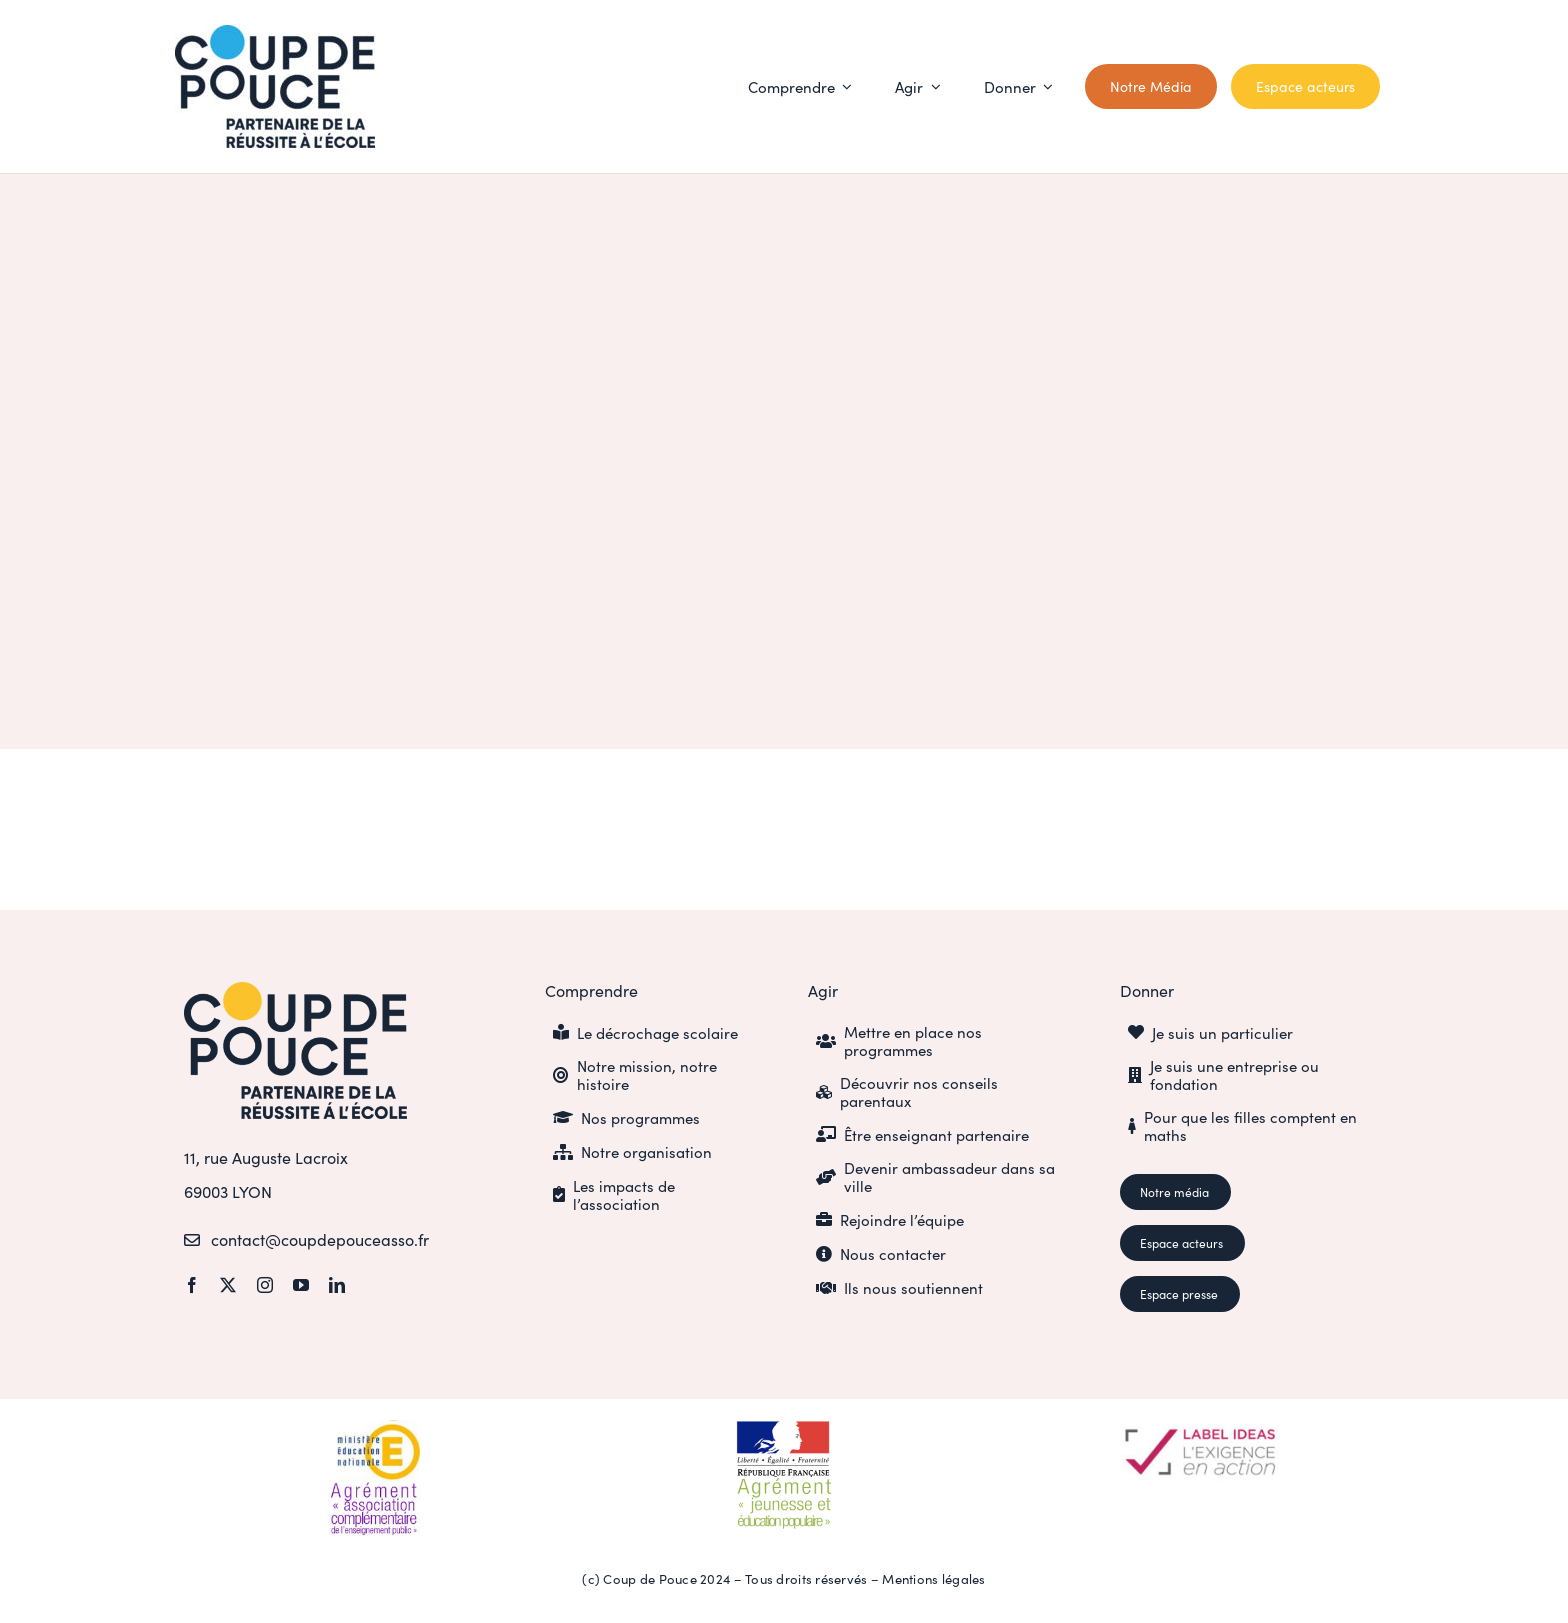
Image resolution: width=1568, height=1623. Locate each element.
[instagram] (265, 1285)
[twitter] (228, 1285)
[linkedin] (337, 1285)
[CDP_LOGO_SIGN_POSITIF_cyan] (275, 33)
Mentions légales (933, 1578)
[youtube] (301, 1285)
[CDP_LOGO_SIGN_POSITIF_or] (295, 990)
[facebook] (192, 1285)
